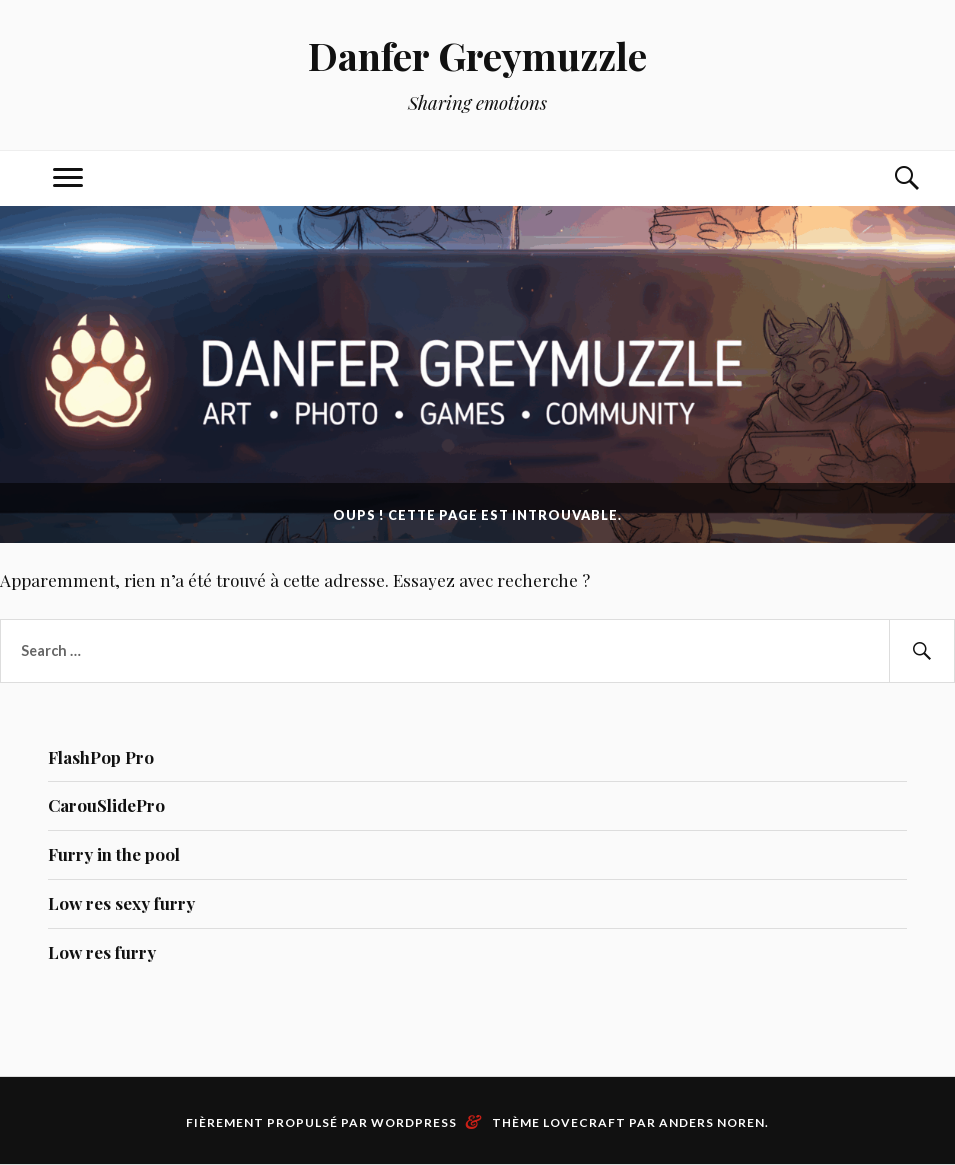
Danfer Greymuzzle (477, 55)
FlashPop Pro (101, 757)
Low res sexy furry (121, 903)
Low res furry (102, 952)
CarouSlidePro (106, 805)
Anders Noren (712, 1122)
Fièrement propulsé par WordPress (321, 1122)
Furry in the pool (114, 854)
